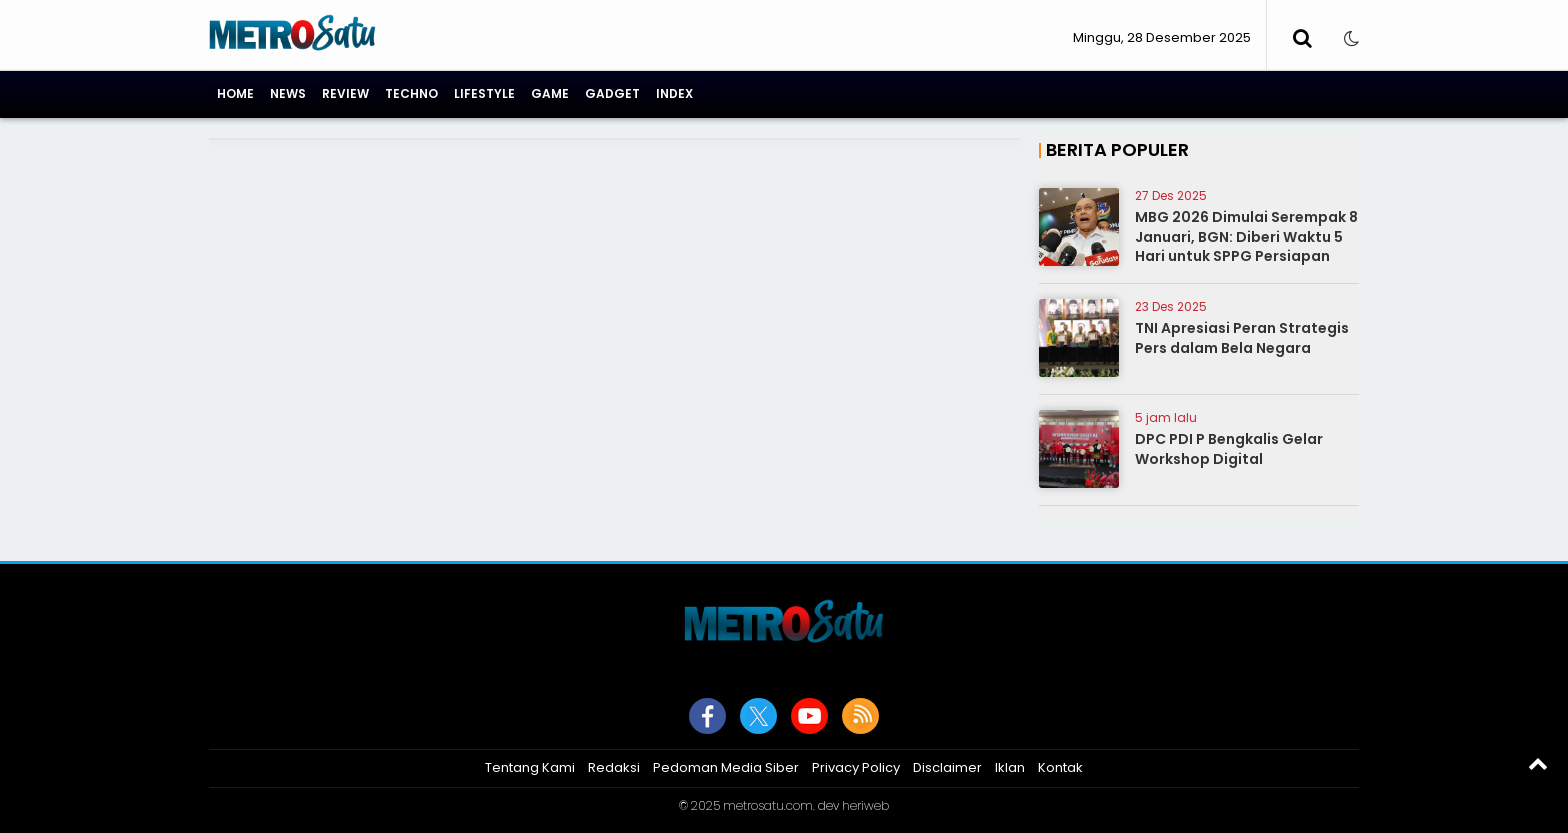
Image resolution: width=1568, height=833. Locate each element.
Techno (411, 93)
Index (674, 93)
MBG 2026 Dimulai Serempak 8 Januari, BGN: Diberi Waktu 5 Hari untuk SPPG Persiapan (1246, 236)
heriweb (865, 805)
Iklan (1010, 767)
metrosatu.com (768, 805)
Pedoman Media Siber (726, 767)
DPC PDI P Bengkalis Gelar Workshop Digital (1229, 449)
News (288, 93)
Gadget (612, 93)
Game (550, 93)
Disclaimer (947, 767)
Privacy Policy (856, 767)
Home (235, 93)
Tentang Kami (530, 767)
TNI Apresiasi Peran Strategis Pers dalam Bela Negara (1242, 338)
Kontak (1060, 767)
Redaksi (614, 767)
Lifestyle (484, 93)
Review (345, 93)
